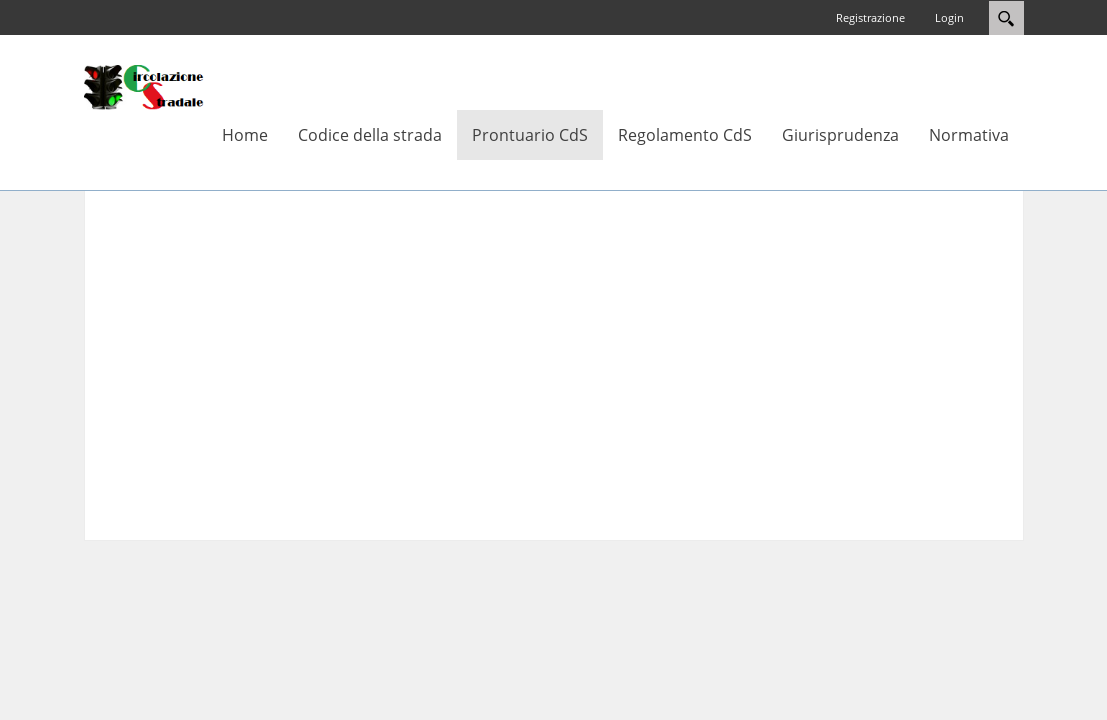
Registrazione (870, 17)
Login (949, 17)
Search (1006, 18)
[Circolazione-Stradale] (144, 86)
